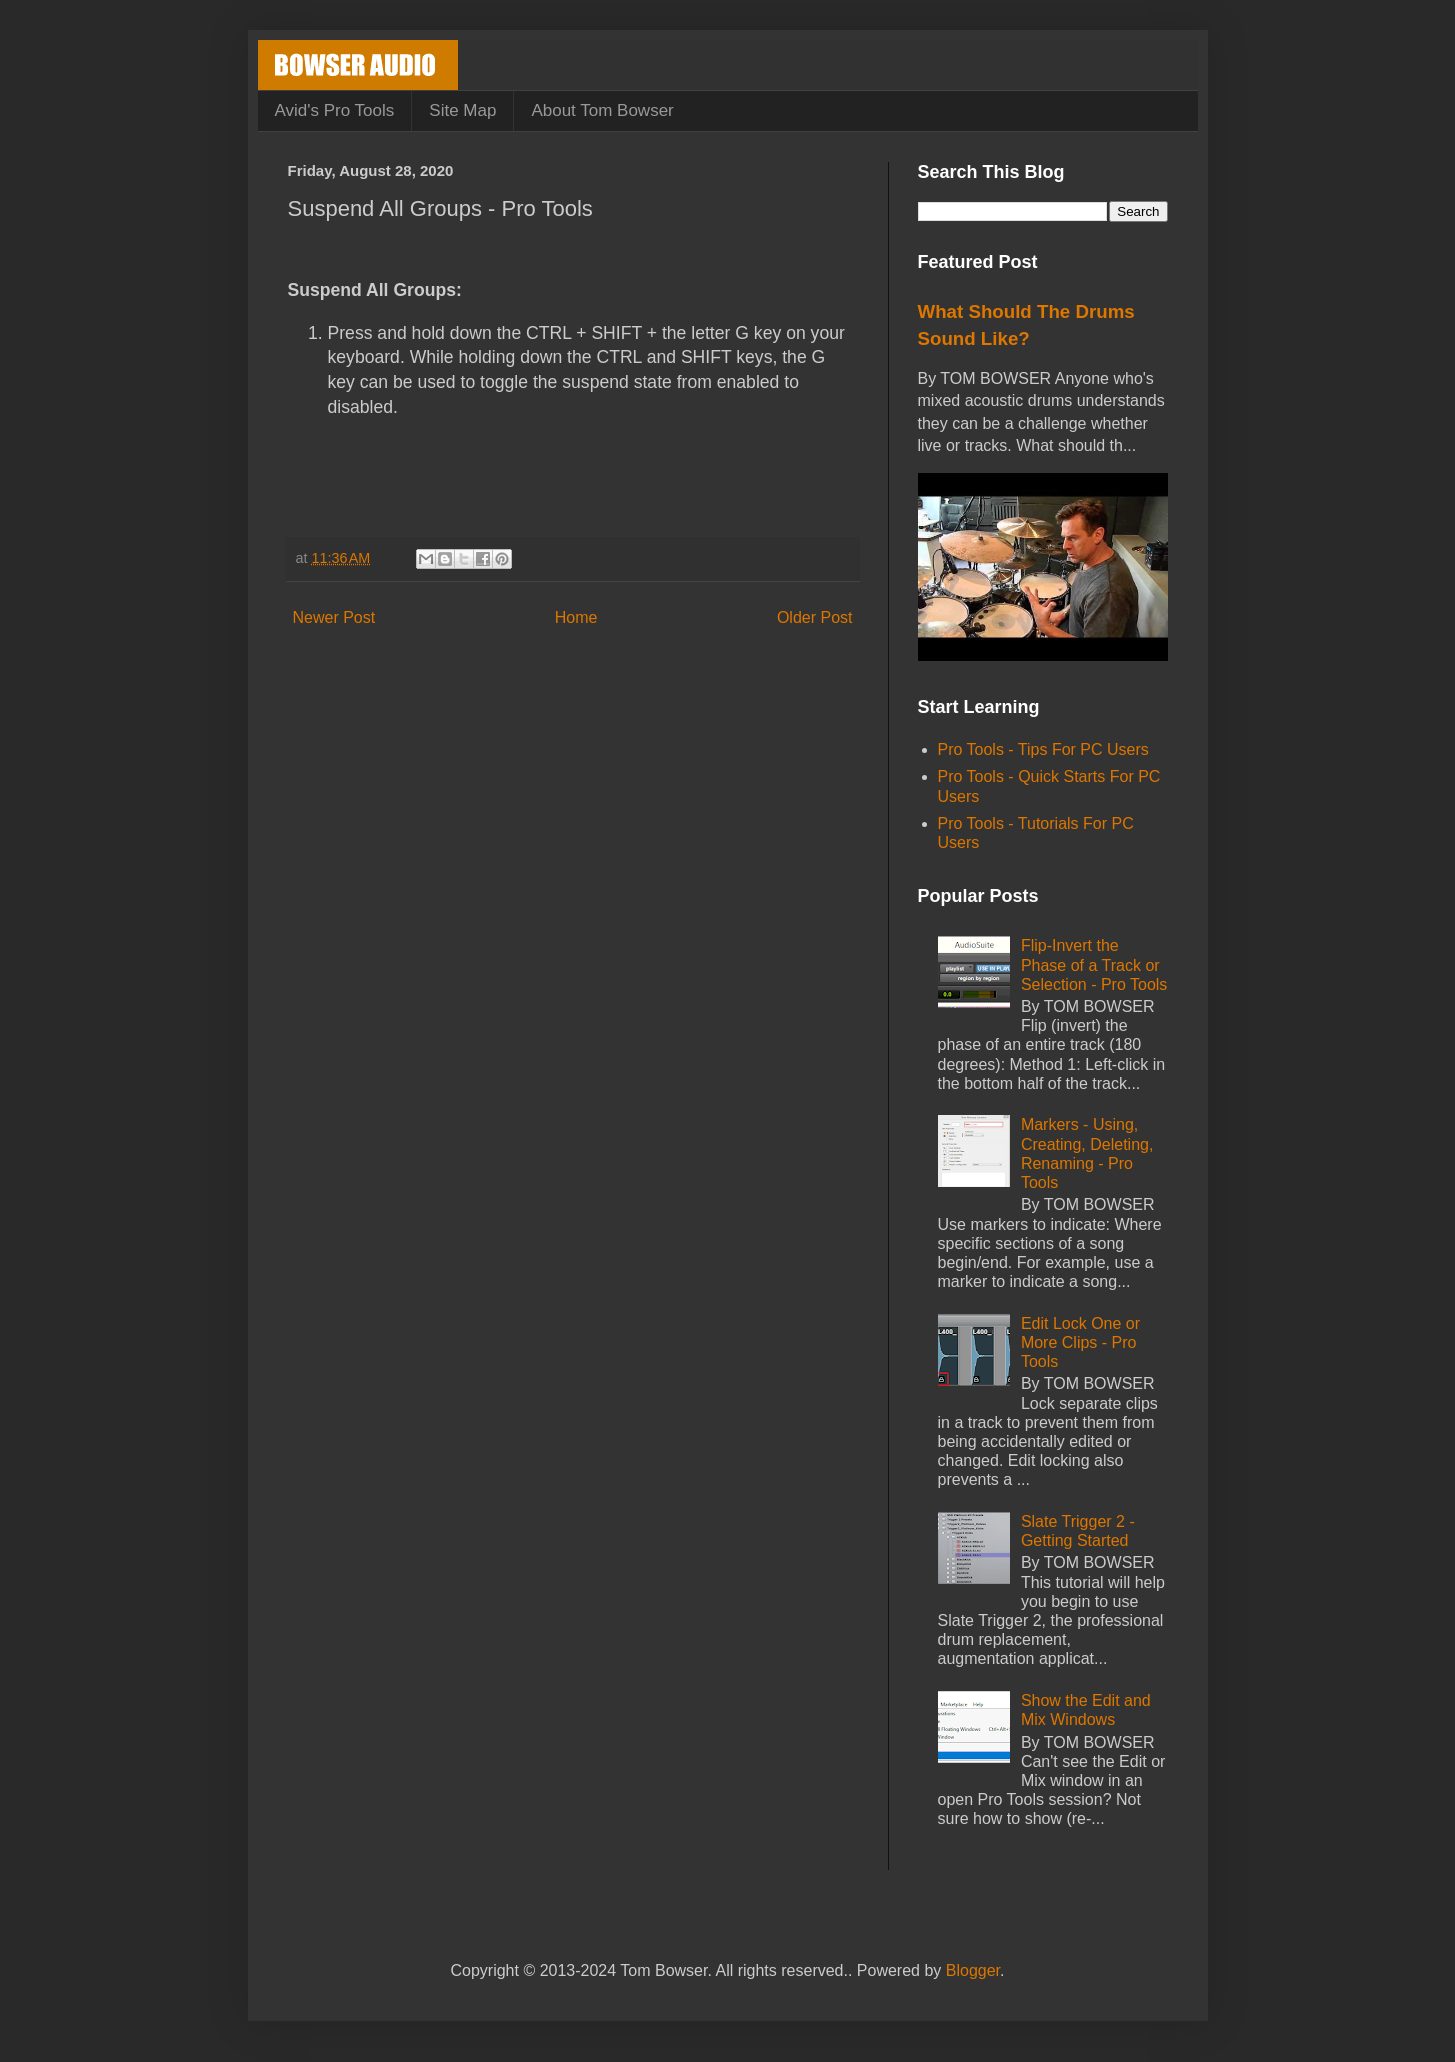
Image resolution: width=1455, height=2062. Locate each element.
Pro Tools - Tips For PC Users (1043, 749)
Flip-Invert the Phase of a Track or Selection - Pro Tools (1094, 964)
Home (576, 617)
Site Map (462, 110)
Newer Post (334, 617)
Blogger (973, 1970)
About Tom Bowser (602, 110)
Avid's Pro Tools (335, 110)
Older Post (815, 617)
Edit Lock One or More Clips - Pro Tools (1080, 1342)
